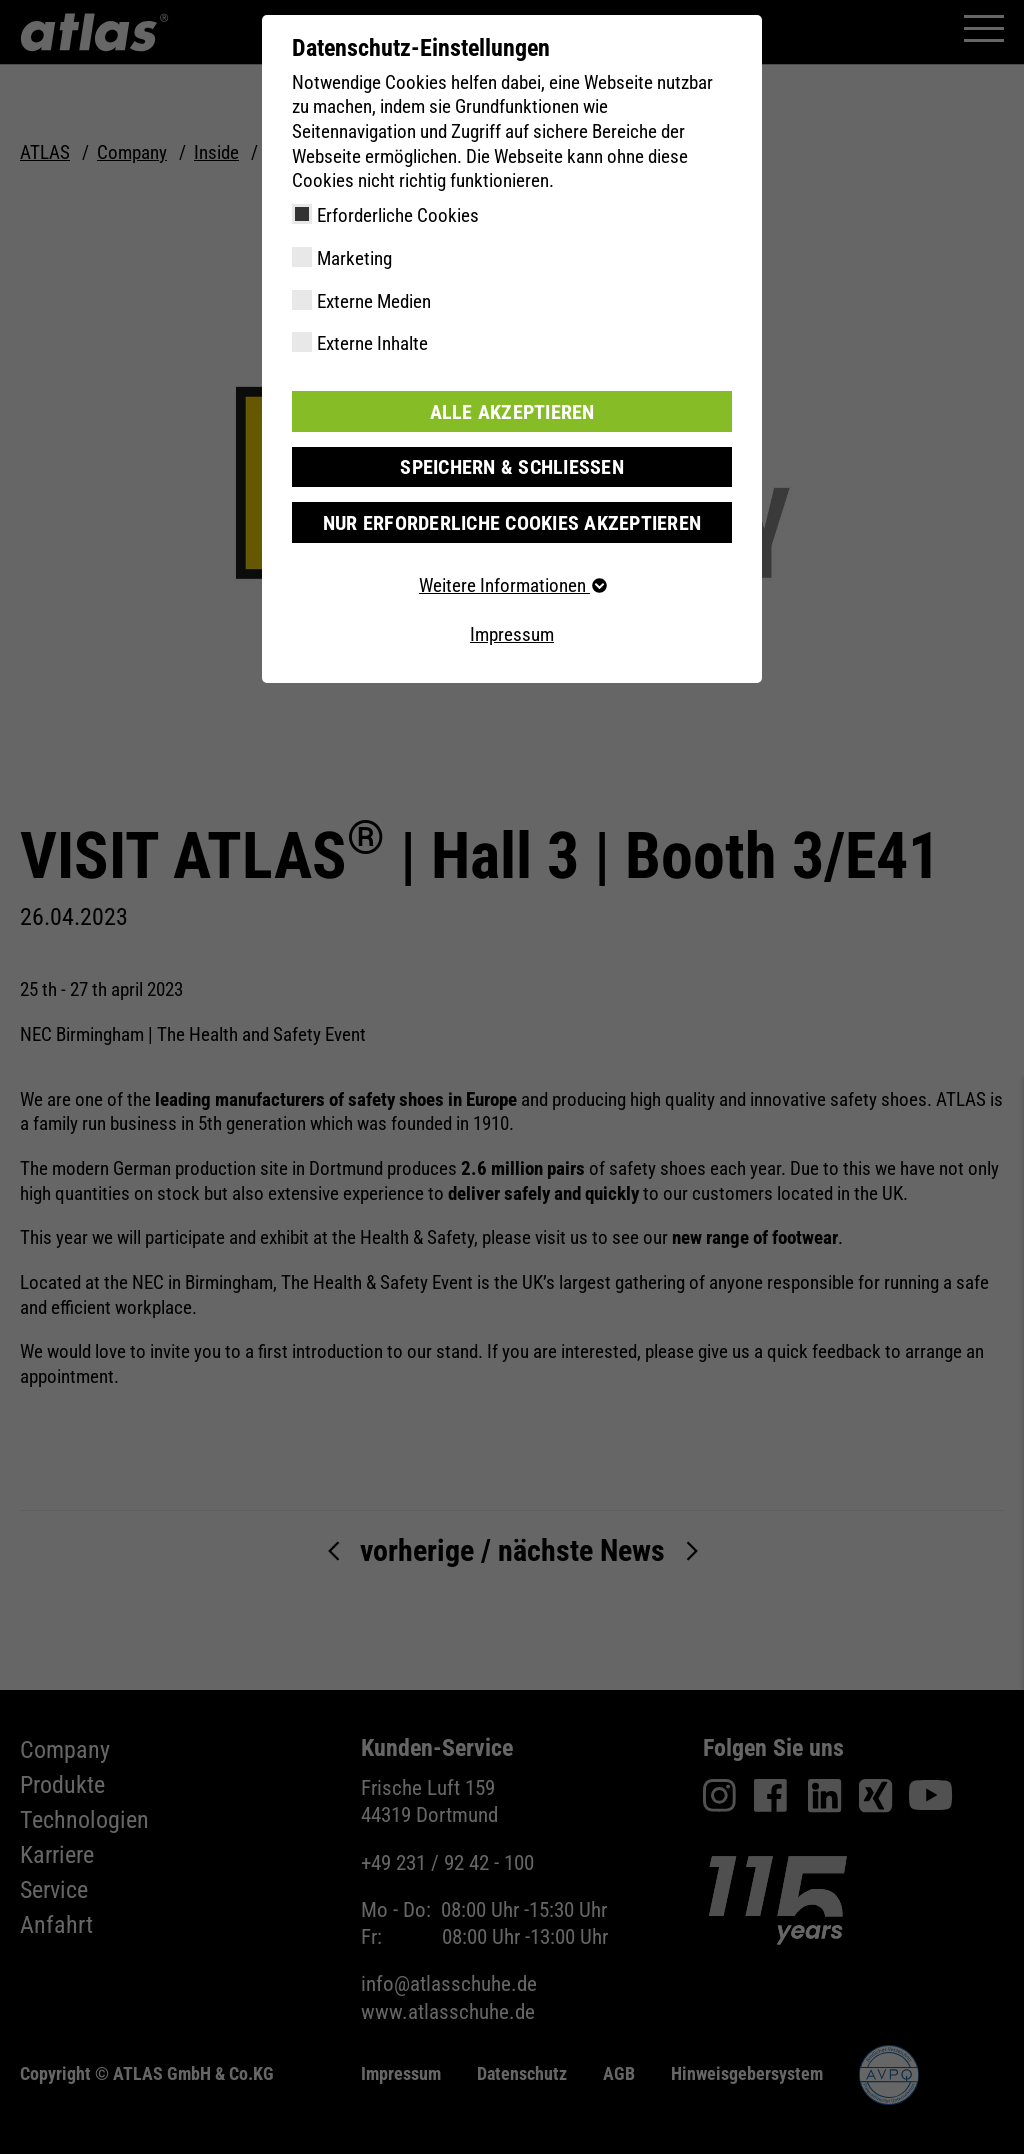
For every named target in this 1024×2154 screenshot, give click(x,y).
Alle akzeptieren (512, 410)
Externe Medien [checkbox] (374, 301)
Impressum (512, 632)
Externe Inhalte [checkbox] (372, 343)
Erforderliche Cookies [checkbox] (398, 215)
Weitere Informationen (512, 583)
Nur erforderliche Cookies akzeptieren (511, 520)
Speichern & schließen (512, 465)
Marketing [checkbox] (354, 258)
